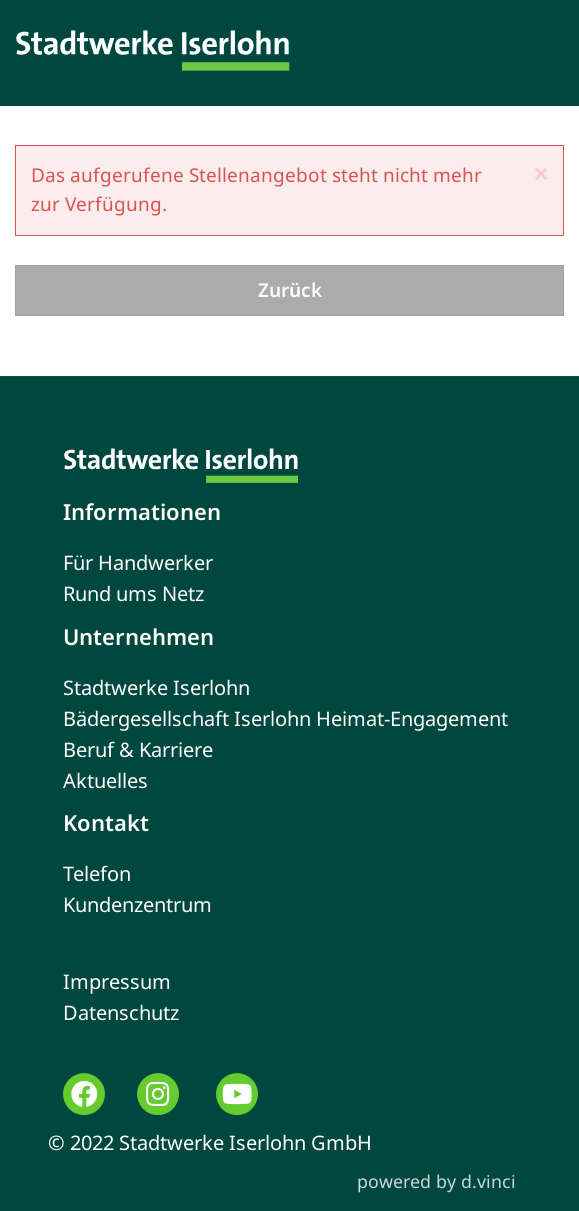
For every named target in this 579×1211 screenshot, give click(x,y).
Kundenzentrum (137, 904)
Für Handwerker (138, 562)
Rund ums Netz (133, 593)
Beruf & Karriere (138, 749)
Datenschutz (121, 1012)
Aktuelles (105, 780)
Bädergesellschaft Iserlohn (187, 718)
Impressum (117, 981)
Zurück (290, 290)
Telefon (97, 873)
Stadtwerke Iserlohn (156, 687)
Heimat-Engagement (412, 718)
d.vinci (488, 1181)
